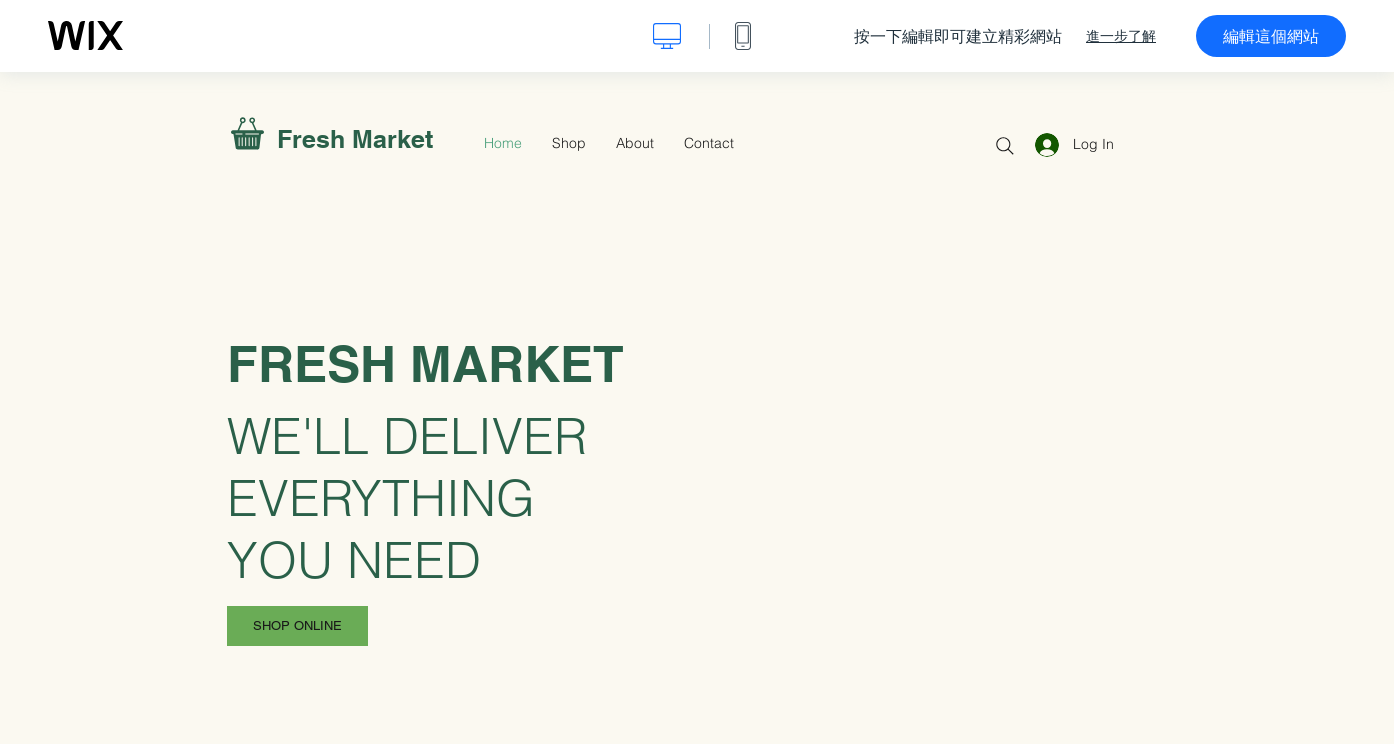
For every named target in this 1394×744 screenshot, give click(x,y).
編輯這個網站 (1271, 36)
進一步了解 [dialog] (1121, 36)
